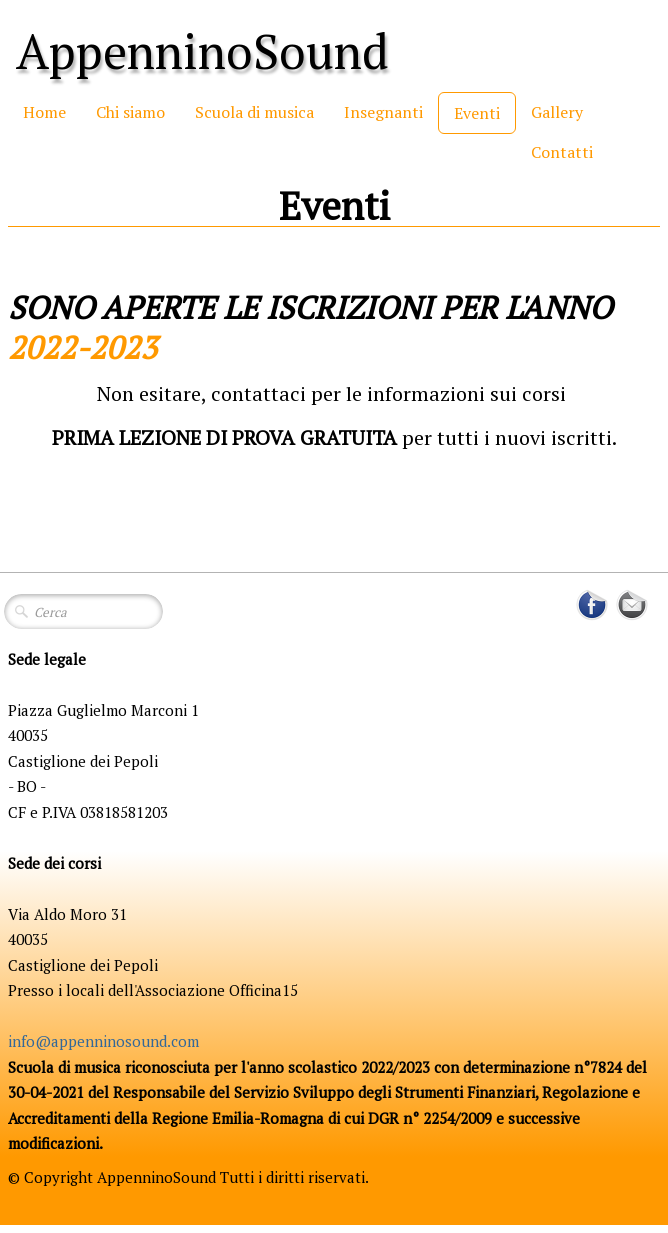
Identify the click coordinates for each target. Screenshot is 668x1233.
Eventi (477, 113)
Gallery (557, 112)
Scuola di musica (254, 112)
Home (44, 112)
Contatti (562, 152)
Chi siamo (130, 112)
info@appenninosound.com (103, 1041)
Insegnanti (383, 112)
